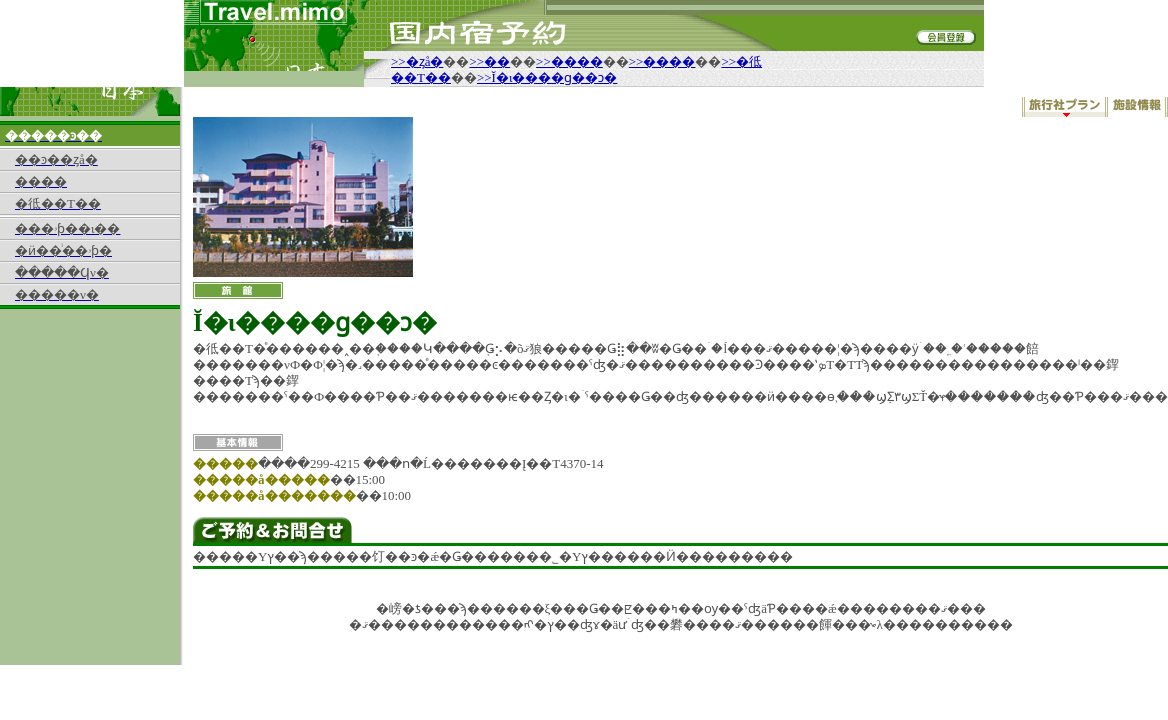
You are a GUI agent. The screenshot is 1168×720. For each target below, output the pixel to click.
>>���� (569, 61)
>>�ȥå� (417, 61)
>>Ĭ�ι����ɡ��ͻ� (547, 77)
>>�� (489, 61)
